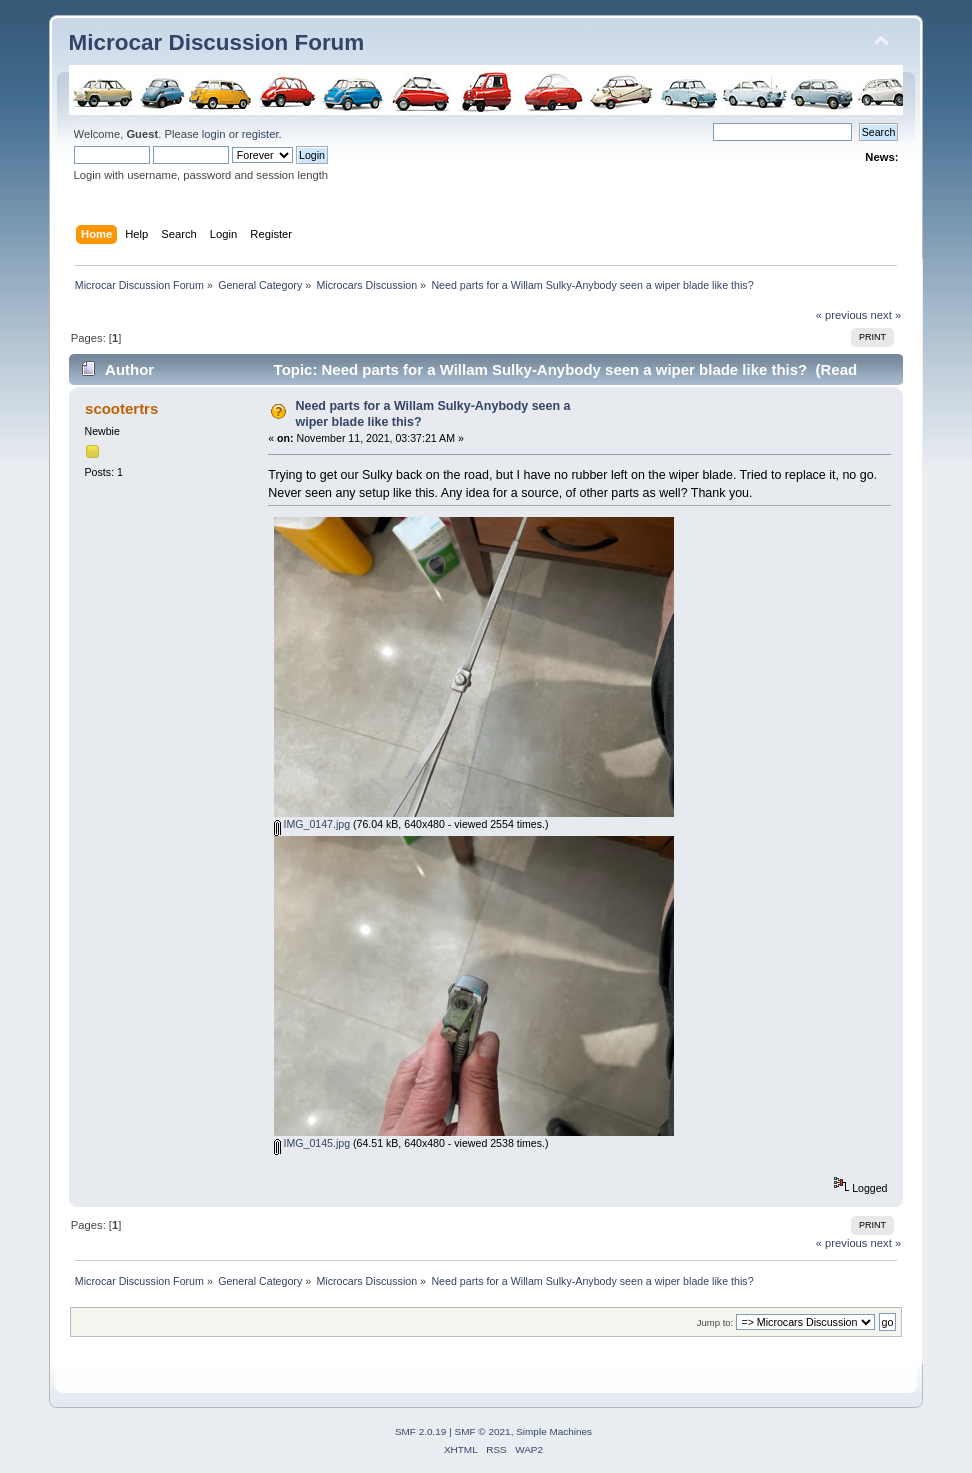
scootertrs (121, 408)
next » (886, 315)
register (260, 134)
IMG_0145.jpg (312, 1143)
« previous (842, 315)
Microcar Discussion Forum (217, 42)
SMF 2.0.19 (421, 1431)
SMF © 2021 (483, 1431)
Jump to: (715, 1322)
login (214, 134)
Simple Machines (554, 1431)
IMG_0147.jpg (312, 824)
